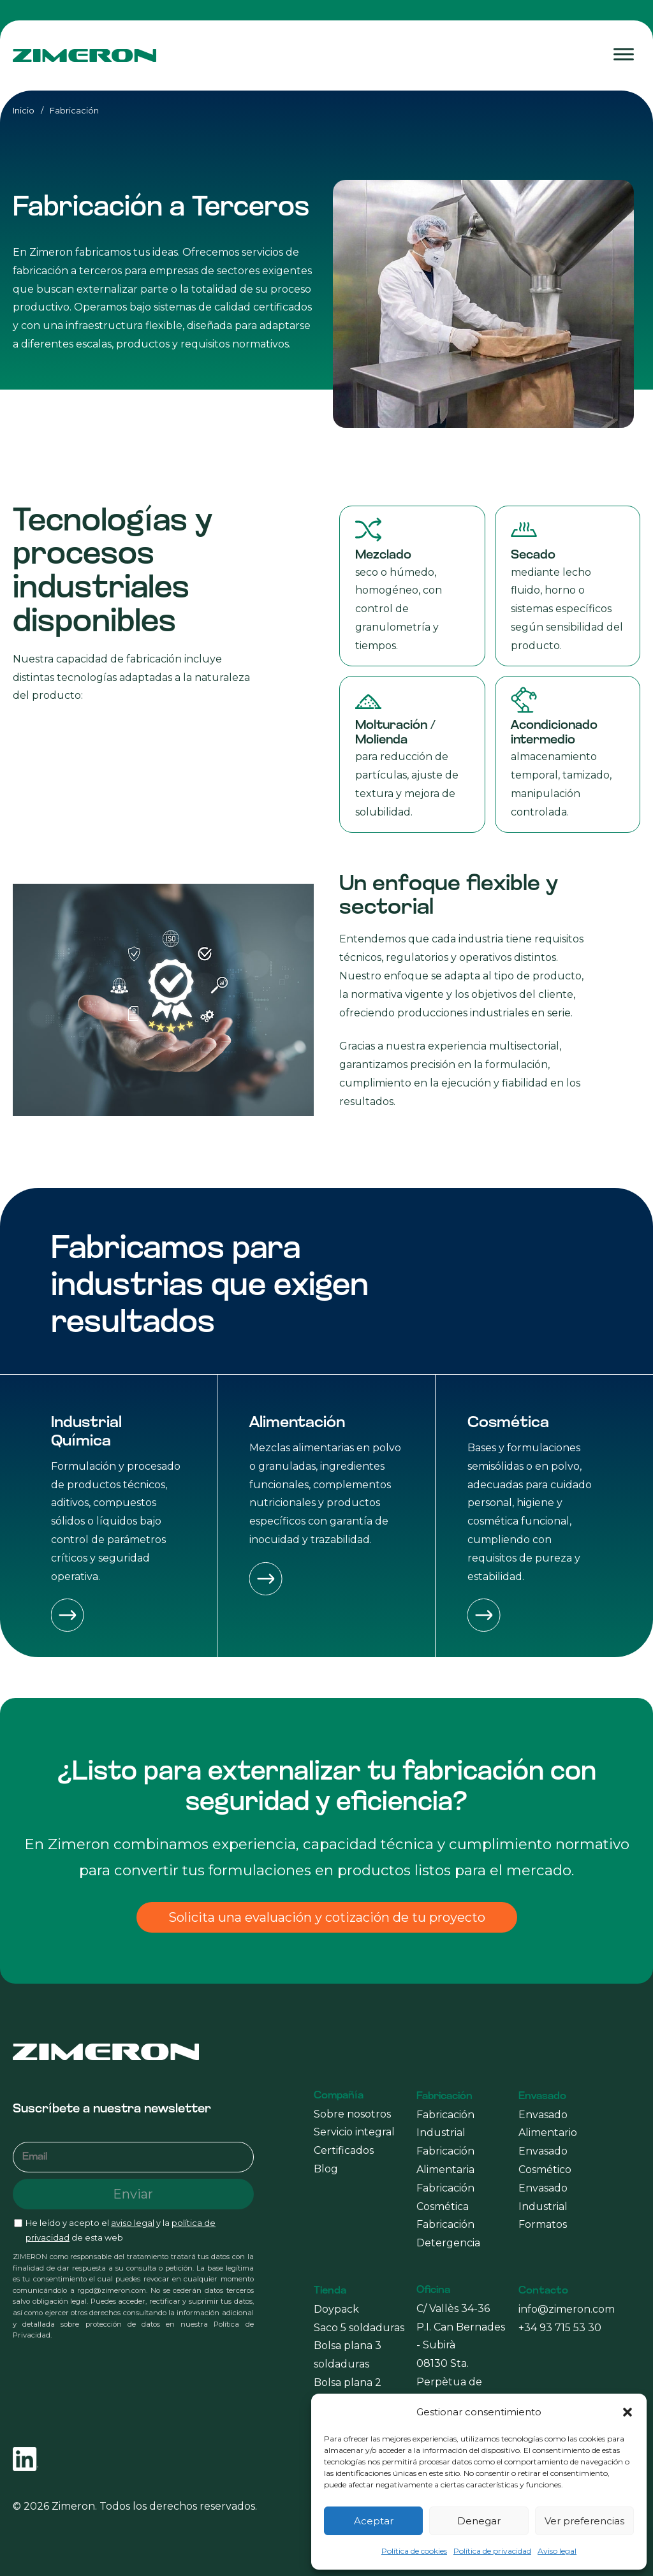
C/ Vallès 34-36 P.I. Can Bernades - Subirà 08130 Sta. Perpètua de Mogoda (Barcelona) (460, 2363)
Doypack (336, 2309)
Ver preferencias (584, 2521)
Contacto (543, 2291)
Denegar (479, 2521)
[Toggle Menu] (623, 54)
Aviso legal (557, 2551)
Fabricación (444, 2096)
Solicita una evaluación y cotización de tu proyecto (326, 1917)
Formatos (542, 2224)
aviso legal (132, 2223)
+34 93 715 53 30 (559, 2328)
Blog (326, 2169)
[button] (627, 2412)
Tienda (330, 2291)
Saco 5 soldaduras (359, 2328)
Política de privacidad (492, 2551)
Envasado (542, 2096)
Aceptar (373, 2521)
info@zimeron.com (566, 2309)
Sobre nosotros (352, 2114)
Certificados (344, 2150)
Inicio (23, 110)
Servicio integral (354, 2132)
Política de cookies (414, 2551)
